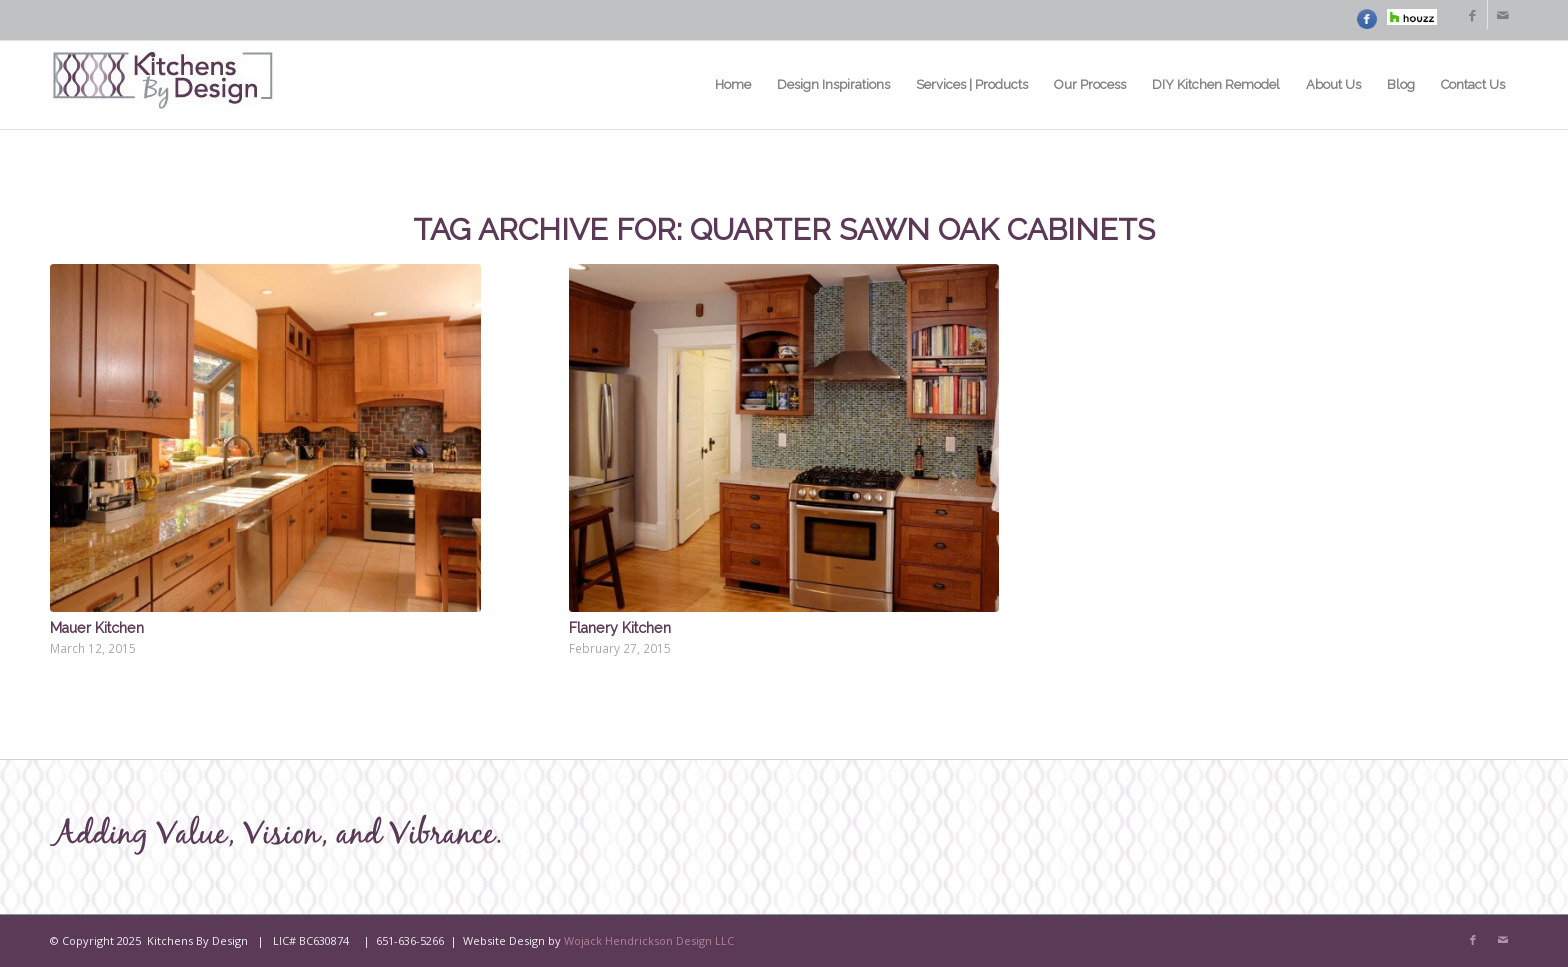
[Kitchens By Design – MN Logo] (162, 85)
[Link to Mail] (1503, 15)
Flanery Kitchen (620, 628)
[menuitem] (733, 85)
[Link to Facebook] (1472, 15)
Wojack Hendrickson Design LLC (649, 940)
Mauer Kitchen (97, 628)
